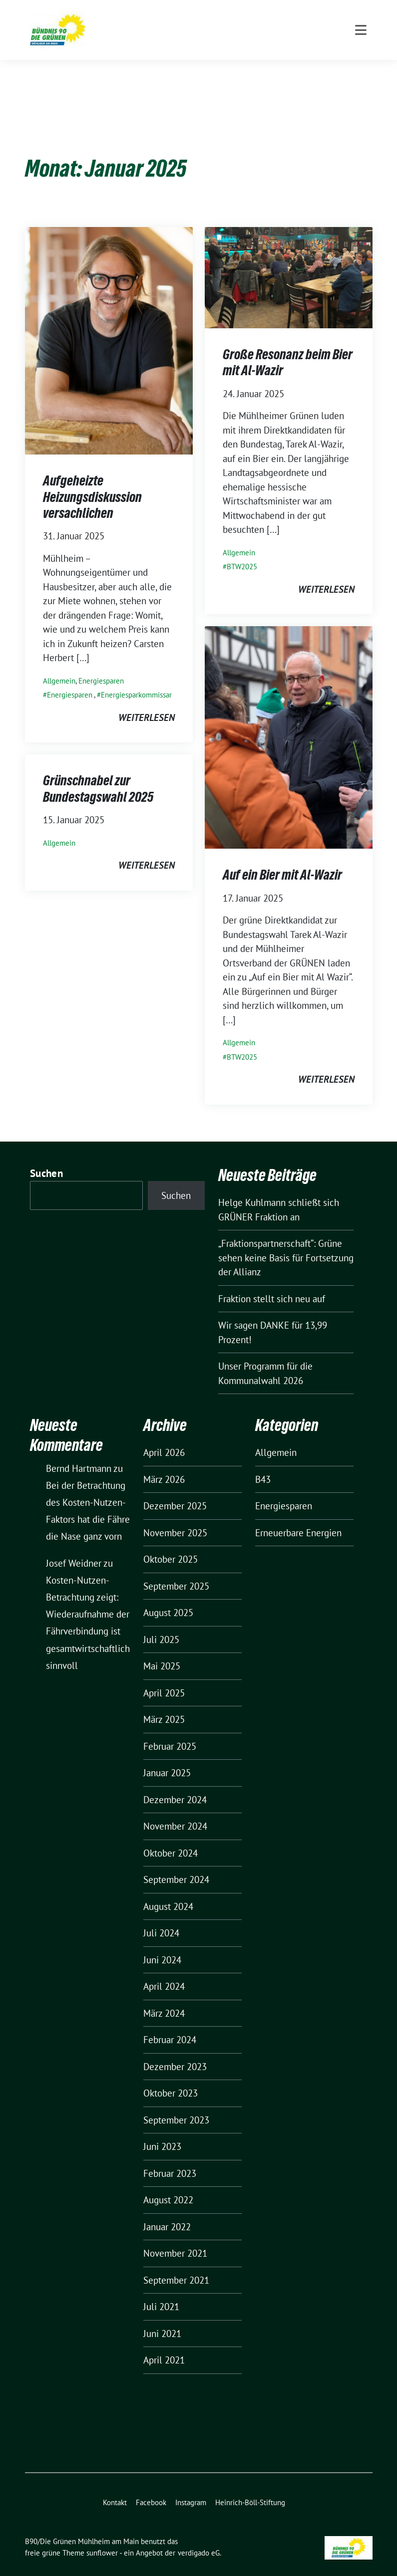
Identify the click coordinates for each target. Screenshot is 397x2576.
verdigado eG (199, 2537)
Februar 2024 (169, 2024)
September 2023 (176, 2104)
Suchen (46, 1158)
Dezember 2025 (175, 1490)
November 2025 (175, 1517)
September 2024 (176, 1864)
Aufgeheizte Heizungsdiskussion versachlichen (92, 481)
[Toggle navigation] (361, 70)
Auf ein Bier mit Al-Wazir (282, 859)
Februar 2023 (169, 2158)
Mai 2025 (161, 1650)
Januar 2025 (167, 1757)
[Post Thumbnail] (109, 324)
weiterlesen (146, 702)
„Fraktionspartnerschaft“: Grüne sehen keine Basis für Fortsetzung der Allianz (286, 1242)
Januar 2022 (167, 2211)
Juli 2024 (161, 1917)
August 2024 (168, 1891)
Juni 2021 (162, 2318)
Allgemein (59, 665)
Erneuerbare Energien (298, 1517)
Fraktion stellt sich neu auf (271, 1283)
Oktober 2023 (170, 2078)
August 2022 (168, 2184)
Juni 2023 (162, 2131)
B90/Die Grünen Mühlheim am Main (199, 27)
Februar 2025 (169, 1731)
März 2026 (164, 1464)
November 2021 (175, 2238)
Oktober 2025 (170, 1544)
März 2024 (164, 1998)
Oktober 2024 (170, 1838)
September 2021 (176, 2265)
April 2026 (164, 1437)
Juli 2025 (161, 1624)
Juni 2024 (162, 1944)
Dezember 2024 (175, 1784)
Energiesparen (101, 665)
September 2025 (176, 1571)
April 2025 (164, 1677)
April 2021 (164, 2344)
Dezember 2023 (175, 2051)
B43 (263, 1464)
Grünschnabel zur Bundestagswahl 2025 (98, 773)
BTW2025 (242, 551)
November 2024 (175, 1811)
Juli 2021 (161, 2291)
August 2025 (168, 1597)
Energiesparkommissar (136, 679)
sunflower (102, 2537)
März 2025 (164, 1704)
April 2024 (164, 1971)
